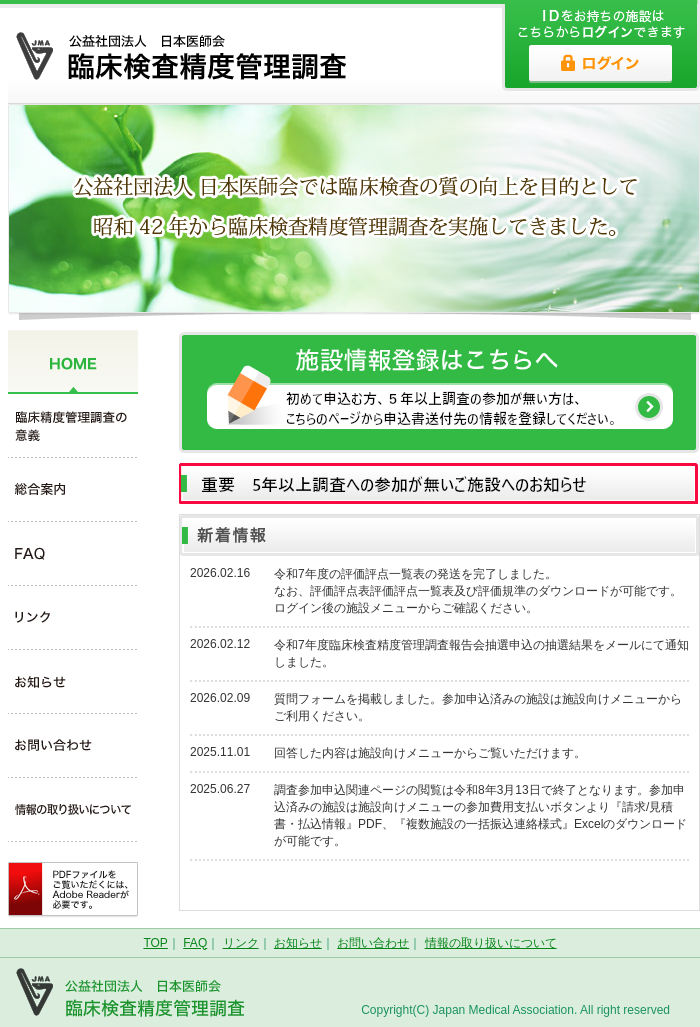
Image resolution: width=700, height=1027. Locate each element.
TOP (155, 943)
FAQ (195, 943)
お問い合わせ (373, 943)
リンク (241, 943)
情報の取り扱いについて (491, 943)
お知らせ (298, 943)
